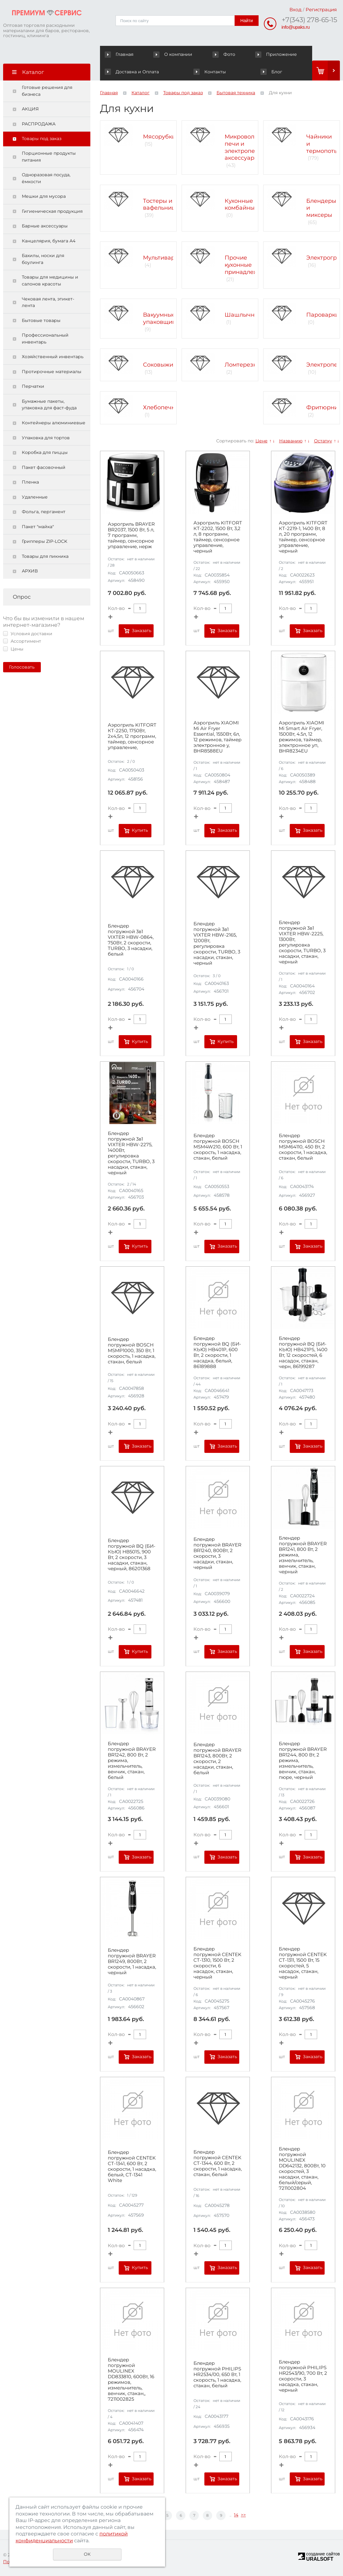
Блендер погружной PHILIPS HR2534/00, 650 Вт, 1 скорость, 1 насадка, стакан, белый (217, 2374)
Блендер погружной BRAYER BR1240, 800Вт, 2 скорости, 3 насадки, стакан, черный (217, 1553)
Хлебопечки (160, 407)
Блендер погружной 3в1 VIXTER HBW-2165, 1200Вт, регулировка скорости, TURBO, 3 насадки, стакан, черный (216, 943)
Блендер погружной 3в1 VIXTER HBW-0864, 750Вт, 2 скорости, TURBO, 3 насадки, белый (131, 940)
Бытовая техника (236, 92)
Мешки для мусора (44, 196)
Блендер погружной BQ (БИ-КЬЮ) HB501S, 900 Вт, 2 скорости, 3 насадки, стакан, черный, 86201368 (131, 1554)
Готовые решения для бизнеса (47, 91)
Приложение (232, 54)
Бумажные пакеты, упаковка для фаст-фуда (49, 404)
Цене (261, 441)
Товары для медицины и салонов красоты (50, 280)
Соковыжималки (167, 364)
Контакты (120, 72)
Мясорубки (159, 136)
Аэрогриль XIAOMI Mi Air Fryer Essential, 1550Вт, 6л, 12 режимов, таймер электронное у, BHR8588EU (217, 737)
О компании (159, 54)
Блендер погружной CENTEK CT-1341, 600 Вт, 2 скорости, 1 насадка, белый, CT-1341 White (132, 2166)
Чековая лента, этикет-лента (48, 302)
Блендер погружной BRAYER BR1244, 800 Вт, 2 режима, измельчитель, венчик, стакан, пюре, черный (303, 1760)
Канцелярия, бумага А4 (48, 241)
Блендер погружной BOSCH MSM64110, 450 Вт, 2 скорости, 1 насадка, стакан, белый (303, 1147)
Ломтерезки (242, 364)
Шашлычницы (245, 314)
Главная (120, 54)
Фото (195, 54)
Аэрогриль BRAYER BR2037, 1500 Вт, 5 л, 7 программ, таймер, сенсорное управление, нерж (131, 535)
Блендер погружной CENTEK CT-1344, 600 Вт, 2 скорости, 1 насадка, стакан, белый (217, 2163)
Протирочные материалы (51, 371)
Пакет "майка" (38, 526)
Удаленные (35, 497)
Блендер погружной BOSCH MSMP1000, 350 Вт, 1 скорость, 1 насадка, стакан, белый (131, 1351)
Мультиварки (162, 257)
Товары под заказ (41, 138)
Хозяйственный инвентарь (52, 356)
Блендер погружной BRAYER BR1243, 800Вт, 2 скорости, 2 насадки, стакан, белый (217, 1758)
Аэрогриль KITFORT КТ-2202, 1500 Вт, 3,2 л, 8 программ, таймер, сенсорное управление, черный (217, 537)
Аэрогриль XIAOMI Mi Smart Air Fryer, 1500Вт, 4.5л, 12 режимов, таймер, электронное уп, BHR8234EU (301, 737)
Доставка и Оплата (284, 54)
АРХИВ (30, 571)
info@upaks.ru (296, 27)
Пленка (30, 482)
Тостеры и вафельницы (161, 204)
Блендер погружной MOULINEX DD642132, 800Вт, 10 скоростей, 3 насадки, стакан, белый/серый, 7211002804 (302, 2168)
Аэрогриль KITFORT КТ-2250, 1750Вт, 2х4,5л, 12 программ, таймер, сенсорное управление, (132, 736)
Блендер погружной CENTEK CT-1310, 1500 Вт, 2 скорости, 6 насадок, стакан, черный (217, 1963)
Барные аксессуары (45, 226)
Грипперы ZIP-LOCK (44, 541)
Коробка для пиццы (45, 452)
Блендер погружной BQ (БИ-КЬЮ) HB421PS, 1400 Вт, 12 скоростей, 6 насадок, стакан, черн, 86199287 (303, 1352)
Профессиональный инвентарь (45, 338)
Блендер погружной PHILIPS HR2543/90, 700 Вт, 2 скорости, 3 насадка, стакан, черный (303, 2376)
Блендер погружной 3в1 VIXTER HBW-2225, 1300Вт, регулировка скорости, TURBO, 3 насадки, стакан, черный (302, 942)
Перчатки (33, 386)
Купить (140, 830)
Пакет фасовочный (43, 467)
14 (236, 2515)
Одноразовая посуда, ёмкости (46, 178)
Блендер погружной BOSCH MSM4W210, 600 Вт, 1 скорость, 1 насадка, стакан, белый (217, 1147)
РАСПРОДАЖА (38, 124)
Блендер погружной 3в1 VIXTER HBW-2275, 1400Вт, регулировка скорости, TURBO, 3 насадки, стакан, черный (131, 1153)
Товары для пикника (45, 556)
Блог (227, 72)
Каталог (140, 92)
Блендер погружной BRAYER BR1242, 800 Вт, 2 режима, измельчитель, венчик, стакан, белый (132, 1760)
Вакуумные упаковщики (161, 318)
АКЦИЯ (30, 109)
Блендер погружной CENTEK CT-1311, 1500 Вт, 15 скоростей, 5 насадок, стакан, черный (303, 1963)
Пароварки (322, 314)
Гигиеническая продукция (52, 211)
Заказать (141, 630)
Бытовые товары (41, 320)
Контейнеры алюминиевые (53, 423)
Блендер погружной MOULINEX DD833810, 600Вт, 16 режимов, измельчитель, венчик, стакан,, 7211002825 (131, 2379)
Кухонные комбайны (240, 204)
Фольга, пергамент (43, 511)
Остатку (323, 441)
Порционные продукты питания (49, 156)
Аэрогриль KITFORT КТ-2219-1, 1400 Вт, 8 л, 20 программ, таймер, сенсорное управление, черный (303, 537)
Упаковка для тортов (46, 438)
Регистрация (321, 9)
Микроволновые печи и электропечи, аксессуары (249, 147)
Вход (295, 9)
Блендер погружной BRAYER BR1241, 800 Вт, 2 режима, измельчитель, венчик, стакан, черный (303, 1555)
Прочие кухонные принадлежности (250, 264)
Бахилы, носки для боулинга (43, 259)
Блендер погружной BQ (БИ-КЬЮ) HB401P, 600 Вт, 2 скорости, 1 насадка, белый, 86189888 (217, 1352)
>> (243, 2515)
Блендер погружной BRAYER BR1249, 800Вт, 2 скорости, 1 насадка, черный (132, 1961)
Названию (291, 441)
